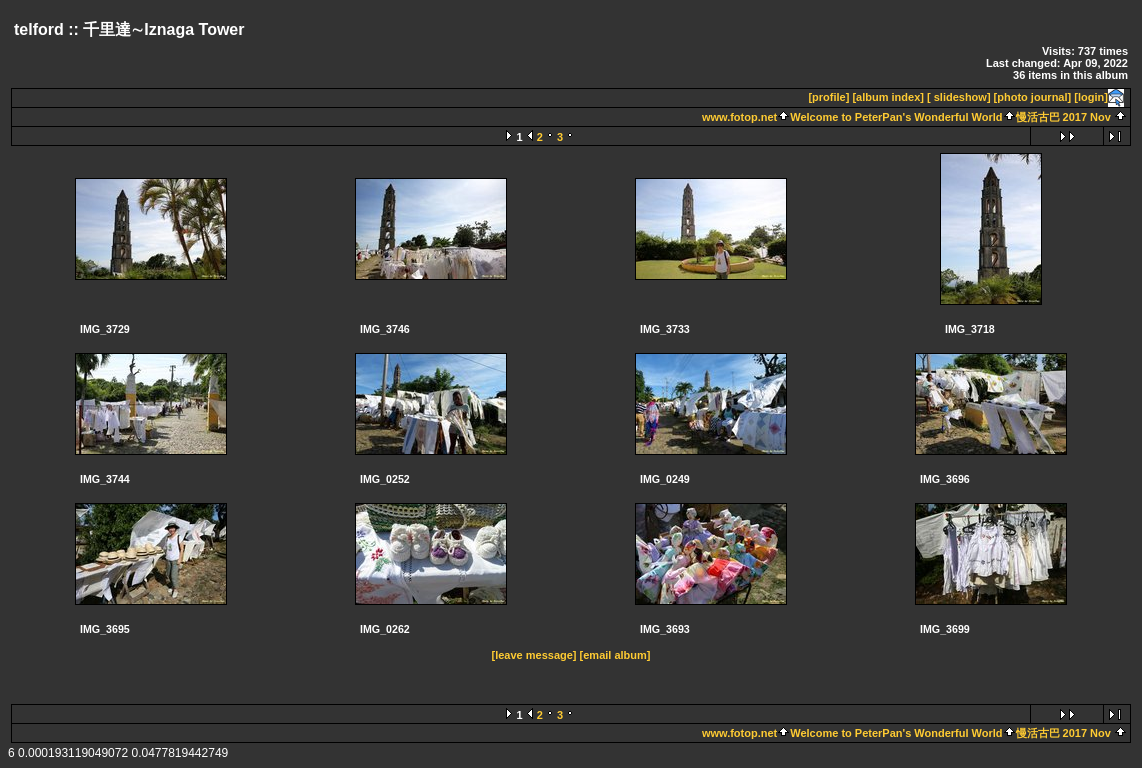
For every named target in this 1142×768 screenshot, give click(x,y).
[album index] (888, 97)
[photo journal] (1033, 97)
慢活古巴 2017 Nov (1063, 117)
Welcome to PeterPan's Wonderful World (896, 117)
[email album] (615, 655)
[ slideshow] (959, 97)
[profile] (828, 97)
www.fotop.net (739, 117)
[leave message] (534, 655)
